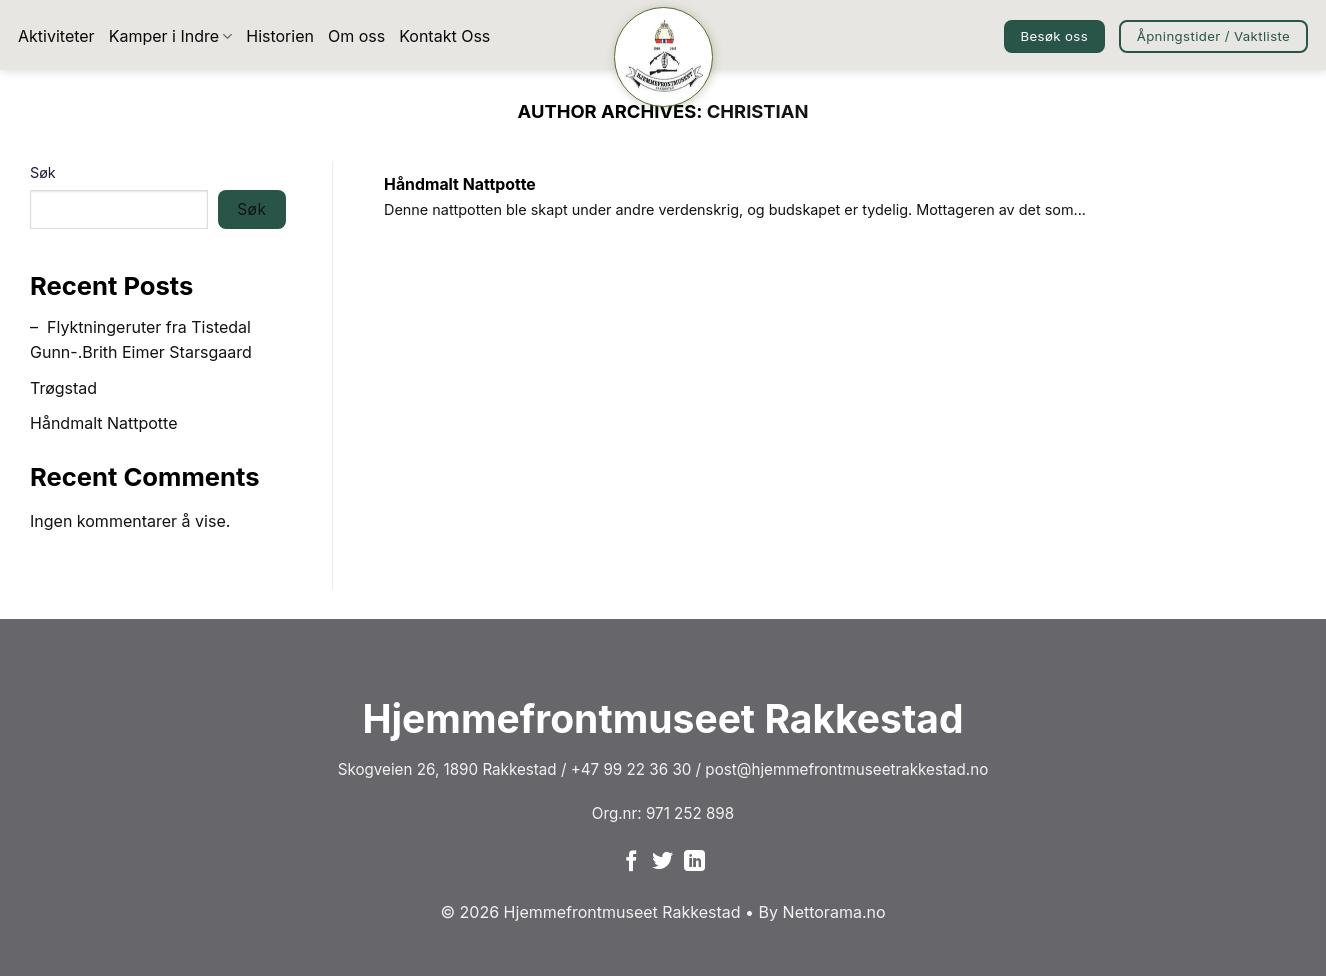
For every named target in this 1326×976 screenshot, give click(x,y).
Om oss (356, 36)
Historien (280, 36)
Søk (43, 172)
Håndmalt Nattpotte (104, 423)
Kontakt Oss (444, 36)
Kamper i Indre (171, 36)
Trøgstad (63, 388)
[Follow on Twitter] (662, 862)
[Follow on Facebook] (631, 862)
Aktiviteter (56, 36)
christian (758, 111)
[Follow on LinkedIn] (694, 862)
